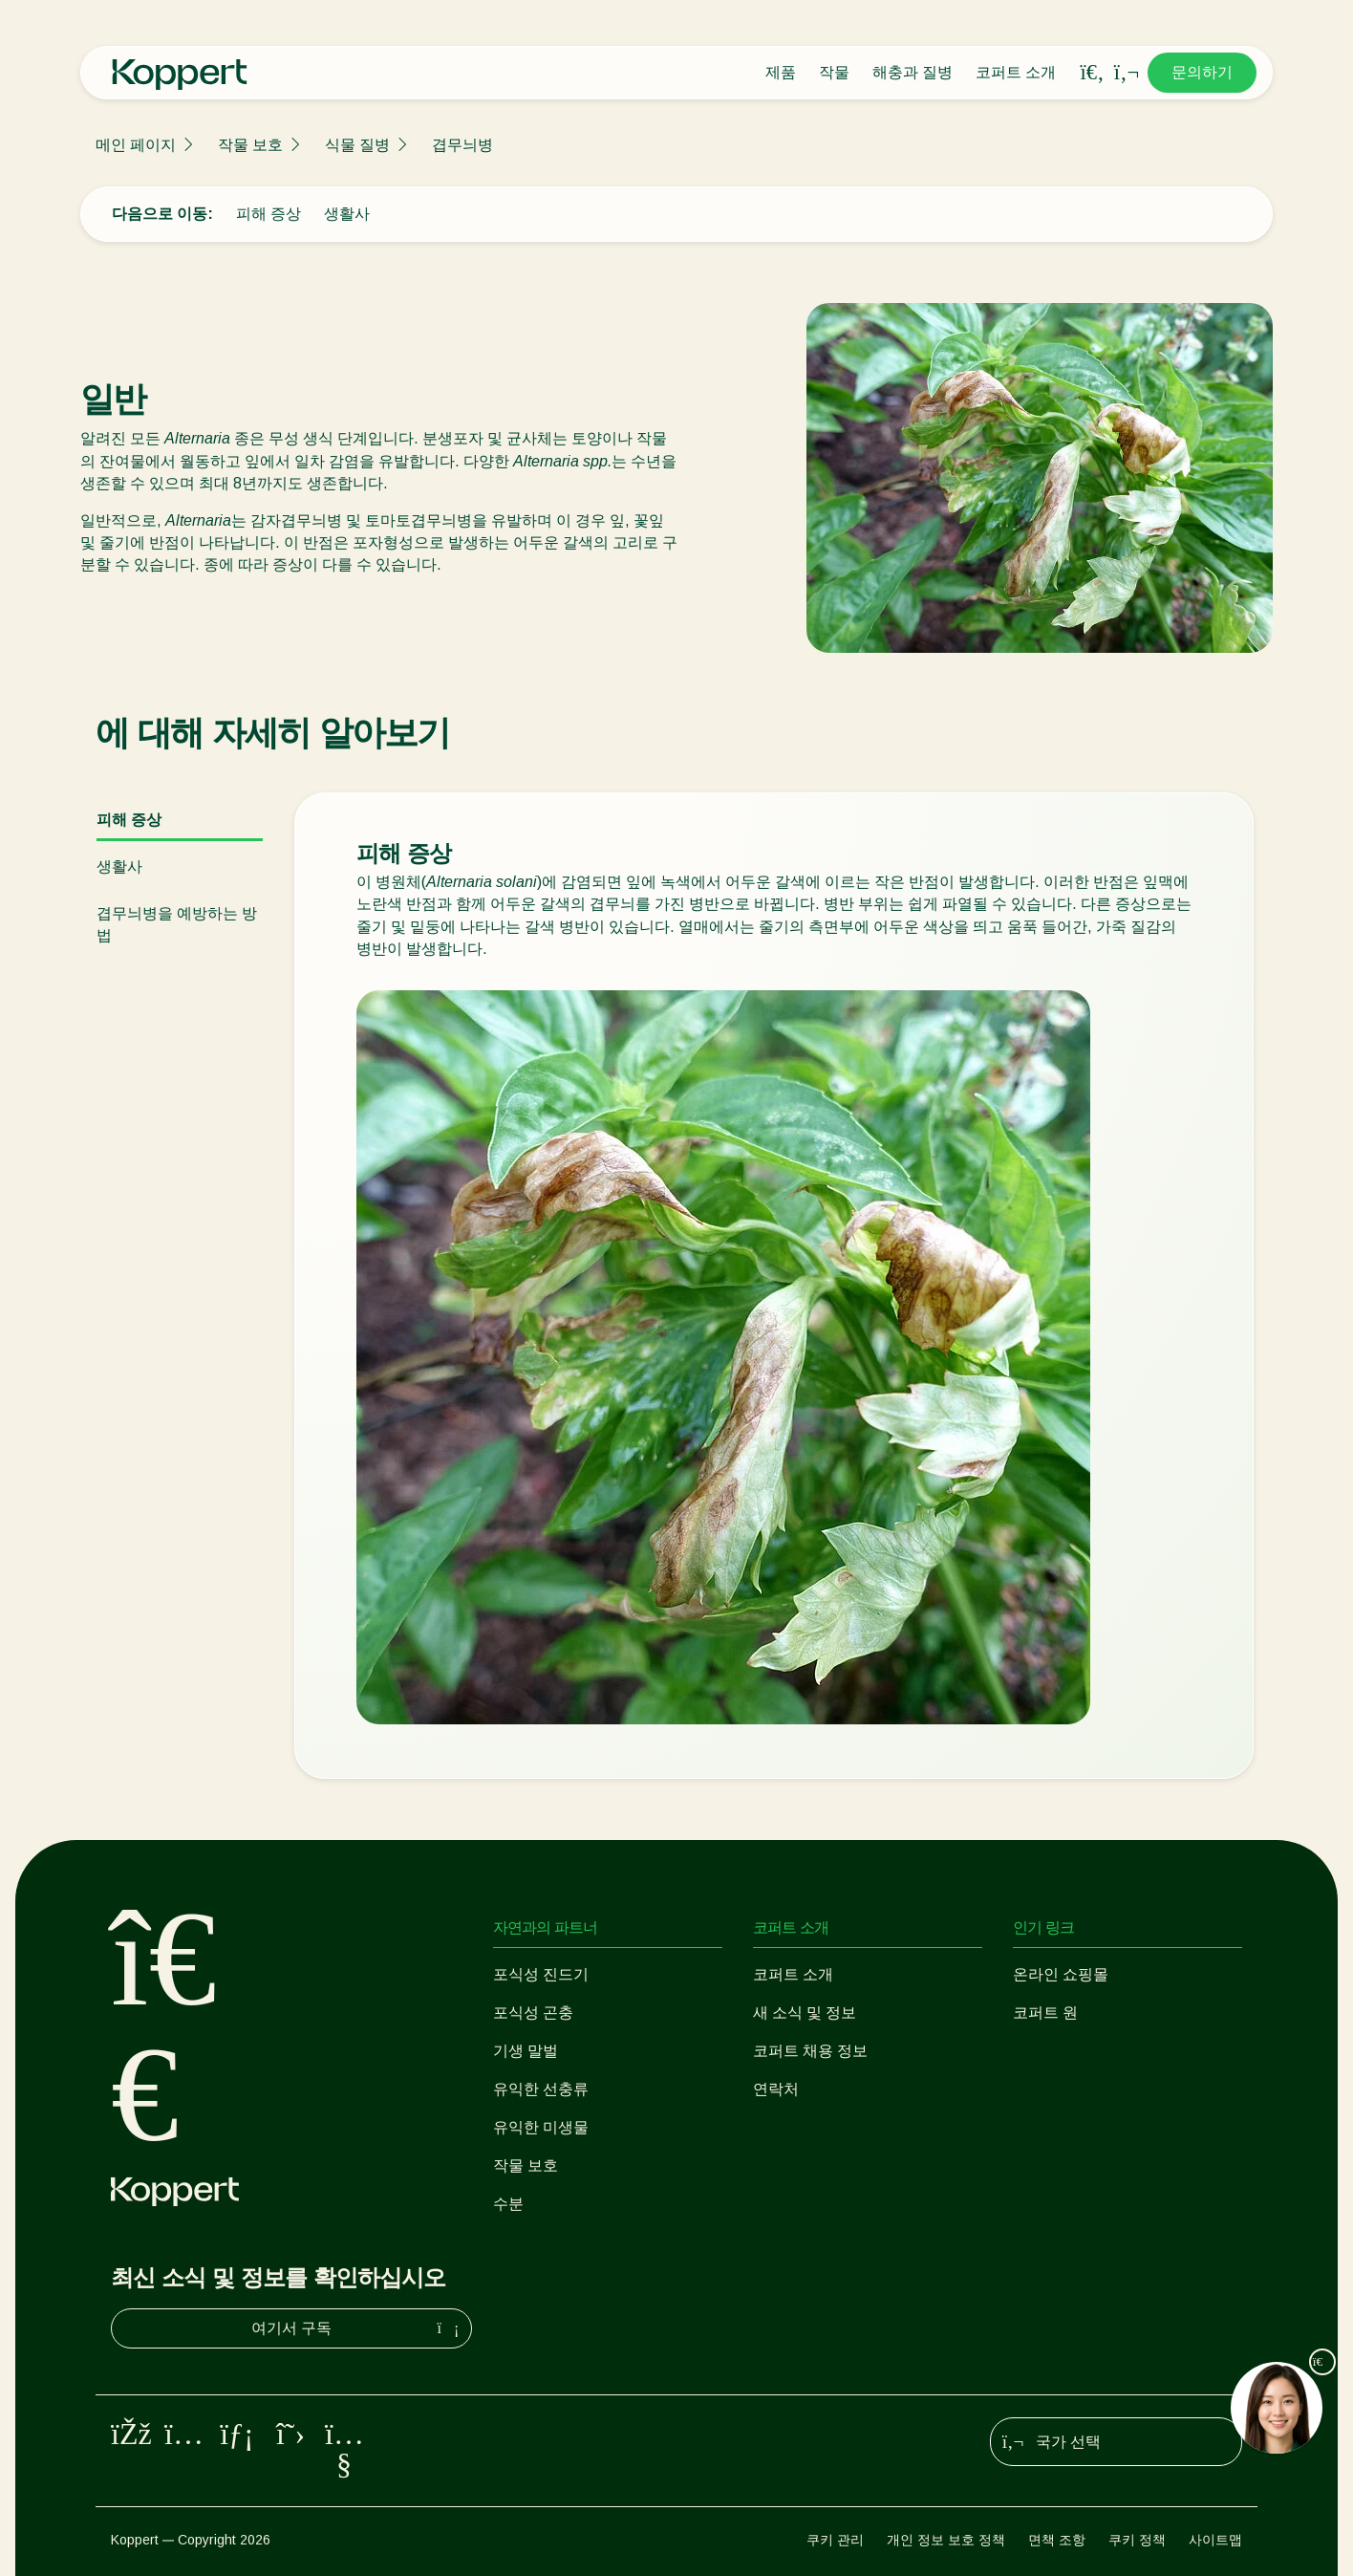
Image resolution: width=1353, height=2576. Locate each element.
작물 (834, 72)
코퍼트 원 (1045, 2012)
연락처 (776, 2089)
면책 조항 (1056, 2539)
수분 (508, 2204)
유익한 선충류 (541, 2089)
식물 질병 (357, 145)
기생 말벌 (525, 2051)
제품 (780, 72)
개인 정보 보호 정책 (946, 2539)
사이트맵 (1215, 2539)
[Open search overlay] (1092, 72)
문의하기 (1202, 72)
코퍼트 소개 (1016, 72)
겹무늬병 (462, 145)
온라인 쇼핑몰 (1060, 1974)
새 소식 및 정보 (804, 2012)
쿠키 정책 (1137, 2539)
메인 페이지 (136, 145)
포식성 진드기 (541, 1974)
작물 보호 (250, 145)
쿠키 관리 (835, 2539)
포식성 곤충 (533, 2012)
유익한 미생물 (541, 2127)
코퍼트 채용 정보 (810, 2051)
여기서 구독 (357, 2328)
